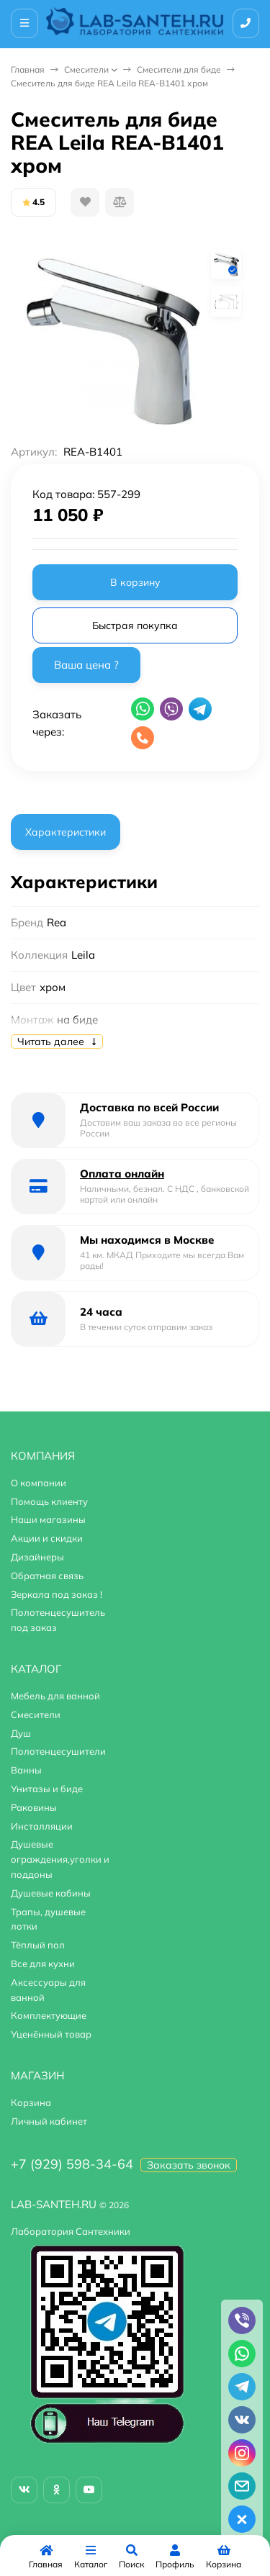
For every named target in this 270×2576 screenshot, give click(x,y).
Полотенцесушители (58, 1751)
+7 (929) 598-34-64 (72, 2164)
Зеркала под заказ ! (56, 1594)
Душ (21, 1733)
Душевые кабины (51, 1893)
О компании (38, 1482)
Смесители (86, 69)
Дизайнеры (37, 1557)
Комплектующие (48, 2015)
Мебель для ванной (55, 1695)
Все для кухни (43, 1963)
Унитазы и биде (47, 1788)
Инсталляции (42, 1826)
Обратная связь (47, 1575)
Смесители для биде (179, 69)
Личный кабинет (49, 2121)
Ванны (26, 1770)
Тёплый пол (38, 1945)
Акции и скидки (47, 1538)
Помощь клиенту (49, 1501)
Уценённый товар (51, 2034)
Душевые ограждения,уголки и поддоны (60, 1859)
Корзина (31, 2102)
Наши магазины (48, 1519)
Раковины (34, 1807)
